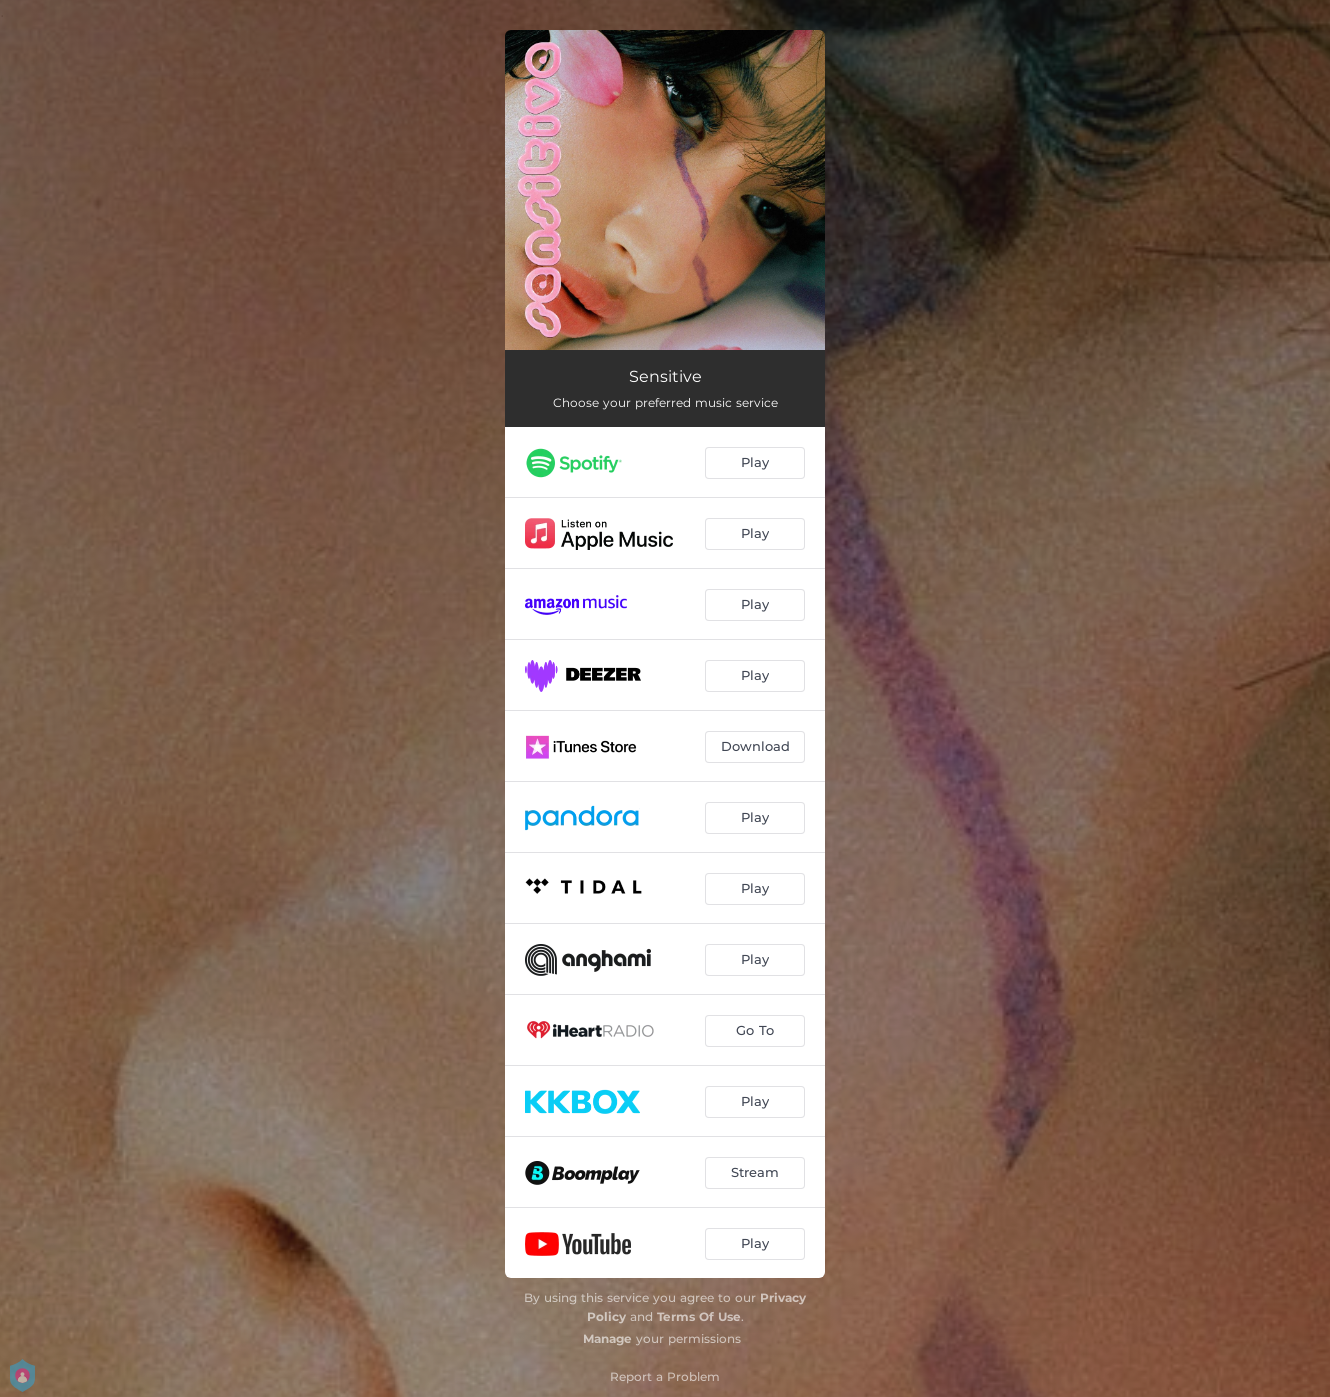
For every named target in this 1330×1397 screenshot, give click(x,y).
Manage (607, 1338)
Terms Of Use (699, 1316)
